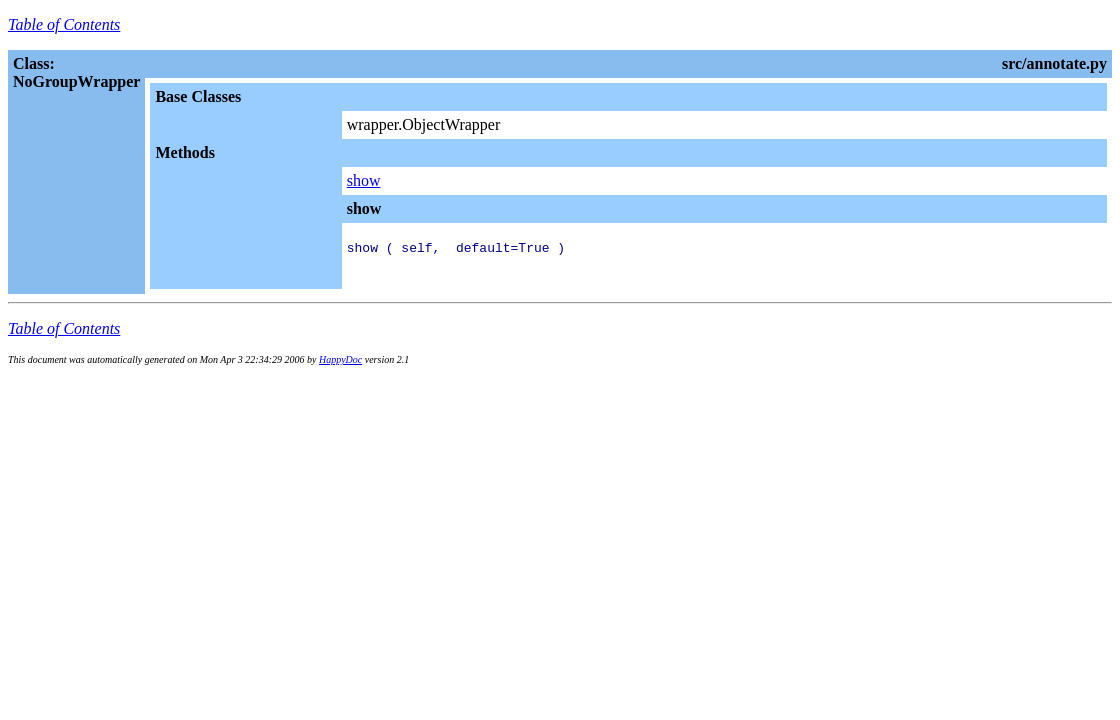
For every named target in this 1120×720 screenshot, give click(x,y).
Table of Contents (64, 24)
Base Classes (198, 96)
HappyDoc (340, 365)
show (364, 180)
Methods (185, 152)
